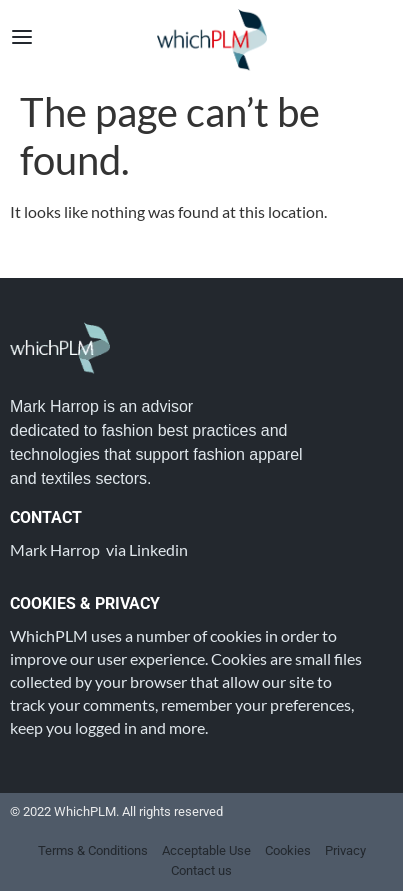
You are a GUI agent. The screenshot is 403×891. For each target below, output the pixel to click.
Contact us (201, 870)
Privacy (345, 850)
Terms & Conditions (93, 850)
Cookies (288, 850)
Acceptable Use (206, 850)
